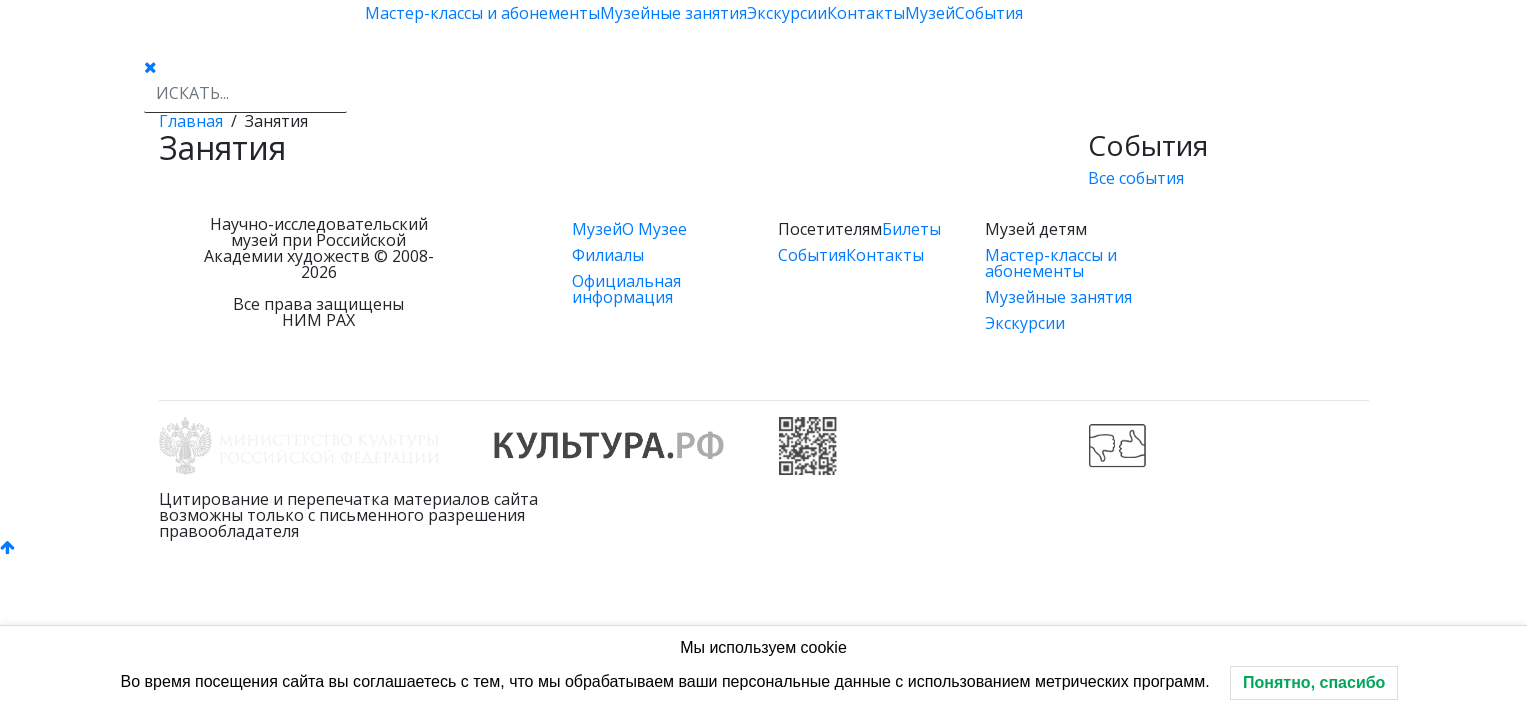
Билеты (911, 229)
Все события (1136, 178)
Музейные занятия (673, 13)
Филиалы (608, 255)
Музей (930, 13)
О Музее (654, 229)
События (989, 13)
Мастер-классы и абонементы (482, 13)
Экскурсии (787, 13)
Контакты (866, 13)
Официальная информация (626, 289)
